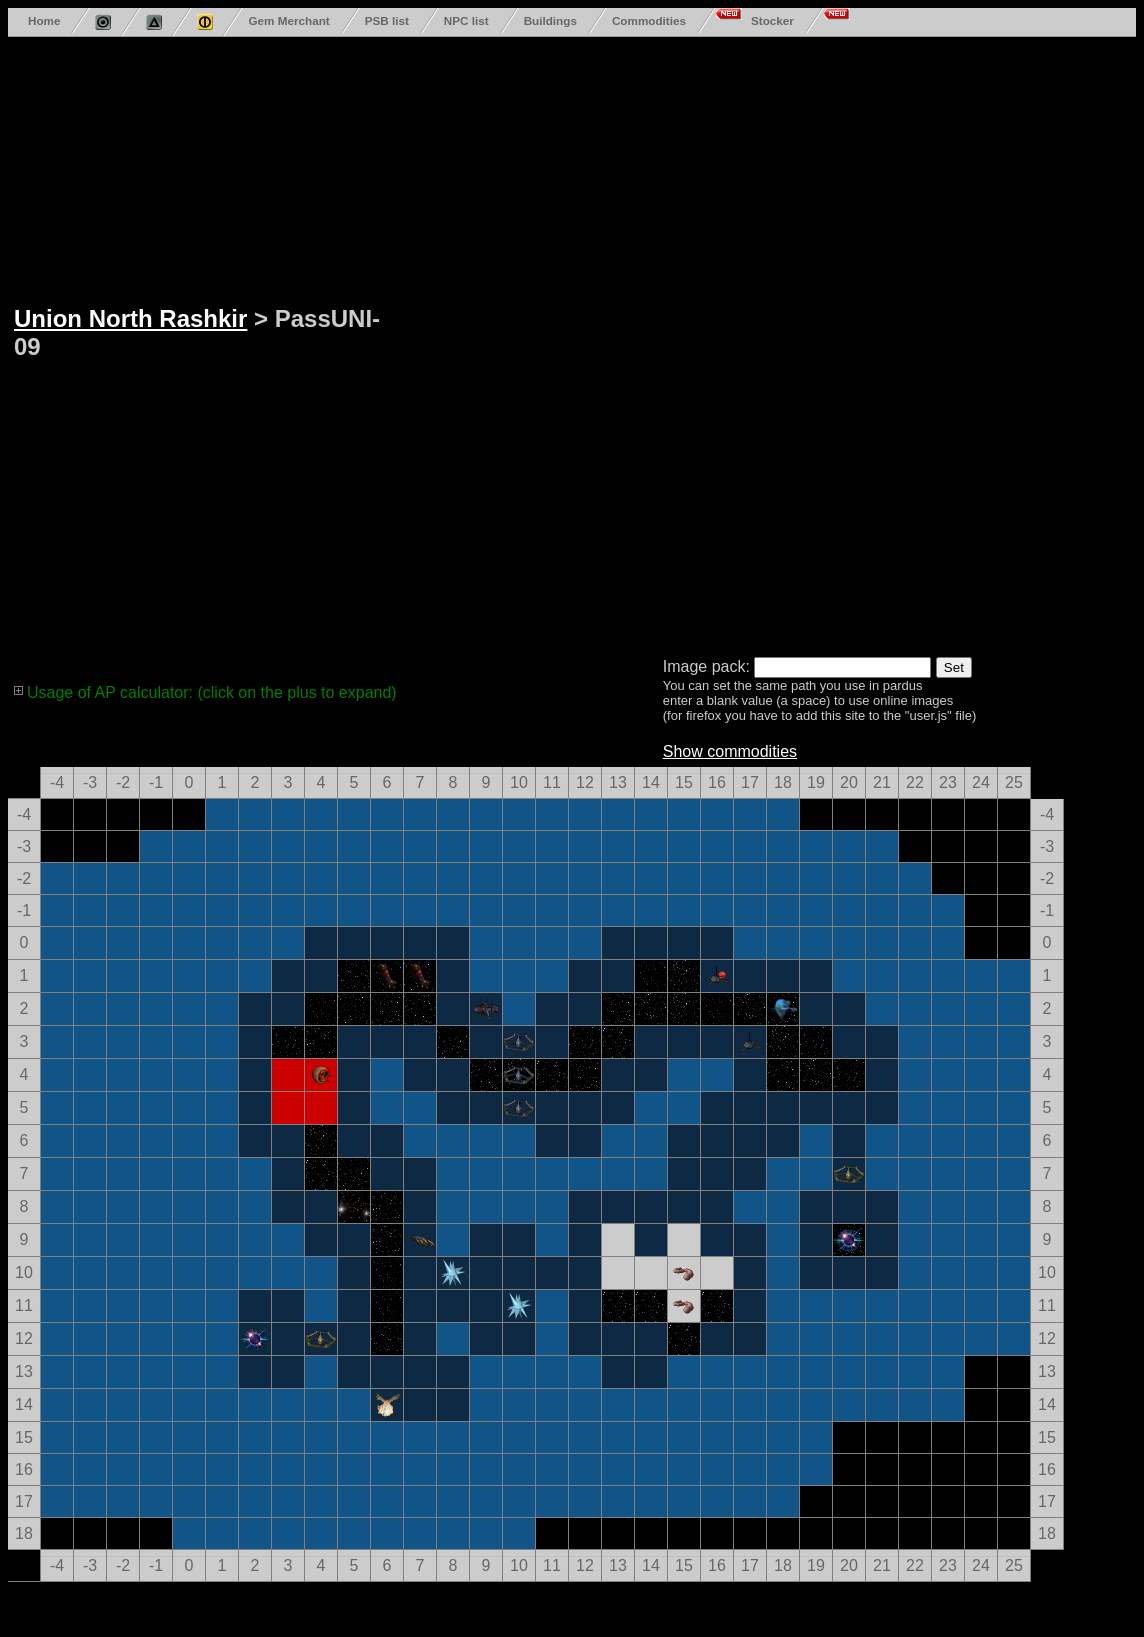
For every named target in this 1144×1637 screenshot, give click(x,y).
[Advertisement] (471, 343)
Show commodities (730, 751)
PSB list (387, 20)
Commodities (649, 20)
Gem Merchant (288, 20)
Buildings (550, 20)
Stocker (772, 20)
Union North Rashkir (130, 318)
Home (44, 20)
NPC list (466, 20)
